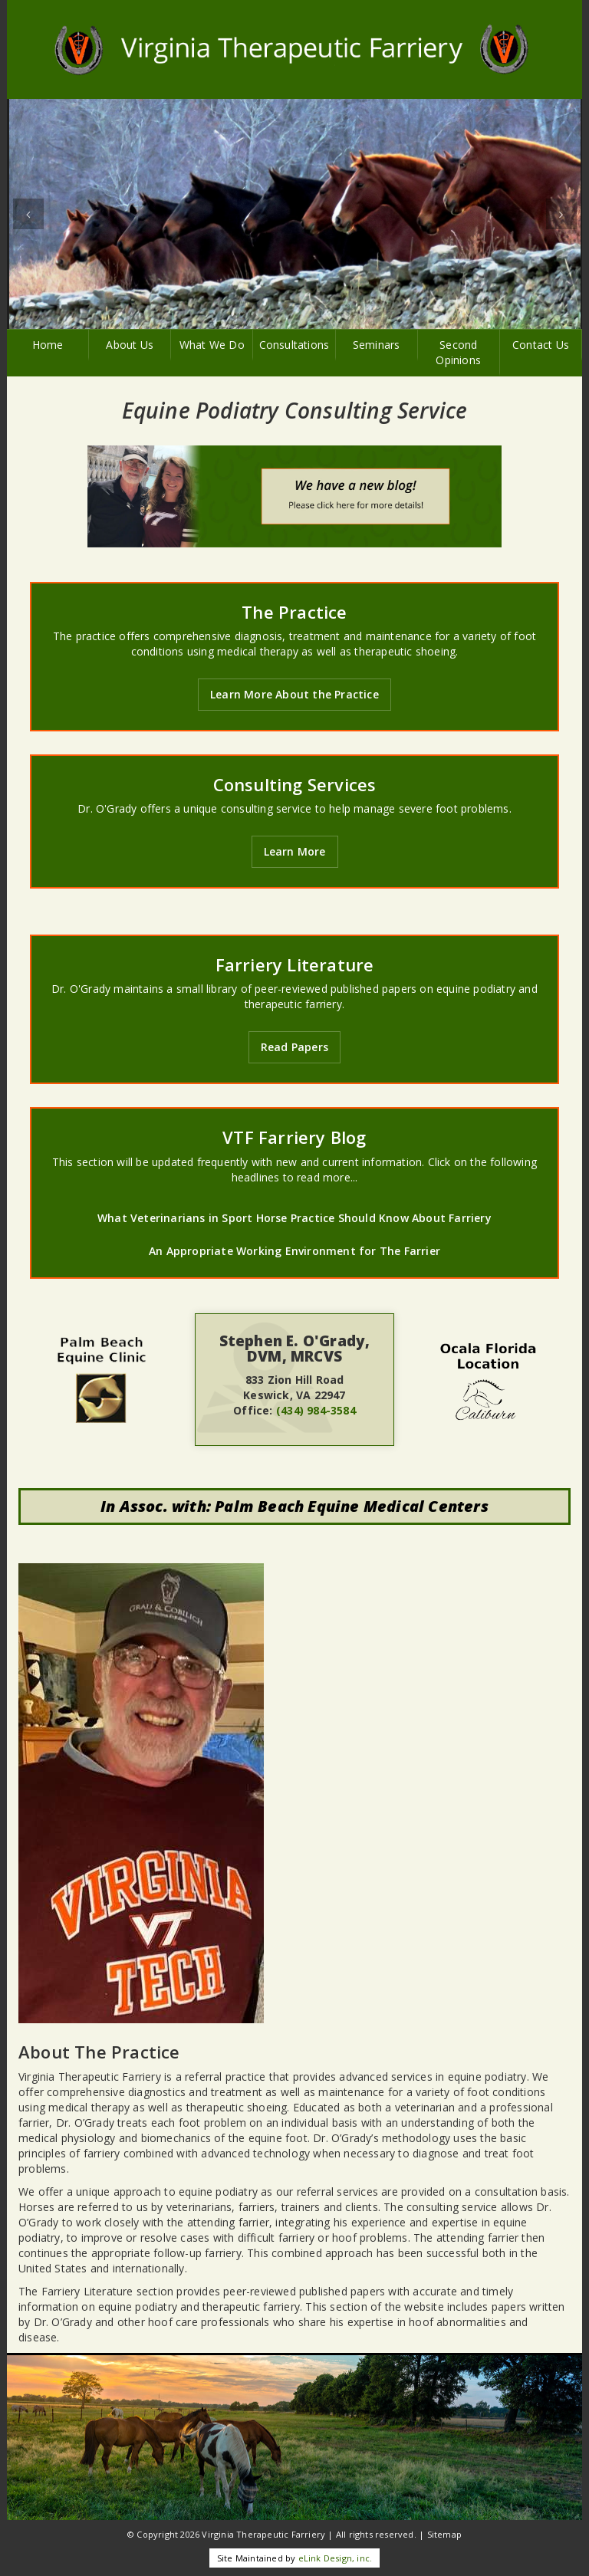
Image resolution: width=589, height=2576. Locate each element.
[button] (28, 214)
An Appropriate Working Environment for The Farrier (294, 1251)
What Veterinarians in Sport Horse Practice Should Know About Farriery (294, 1218)
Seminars (376, 344)
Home (48, 344)
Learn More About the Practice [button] (294, 694)
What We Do (212, 344)
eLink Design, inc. (335, 2558)
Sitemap (444, 2534)
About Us (129, 344)
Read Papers (294, 1047)
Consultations (294, 344)
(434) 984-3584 (316, 1410)
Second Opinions (458, 352)
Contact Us (540, 344)
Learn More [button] (295, 851)
